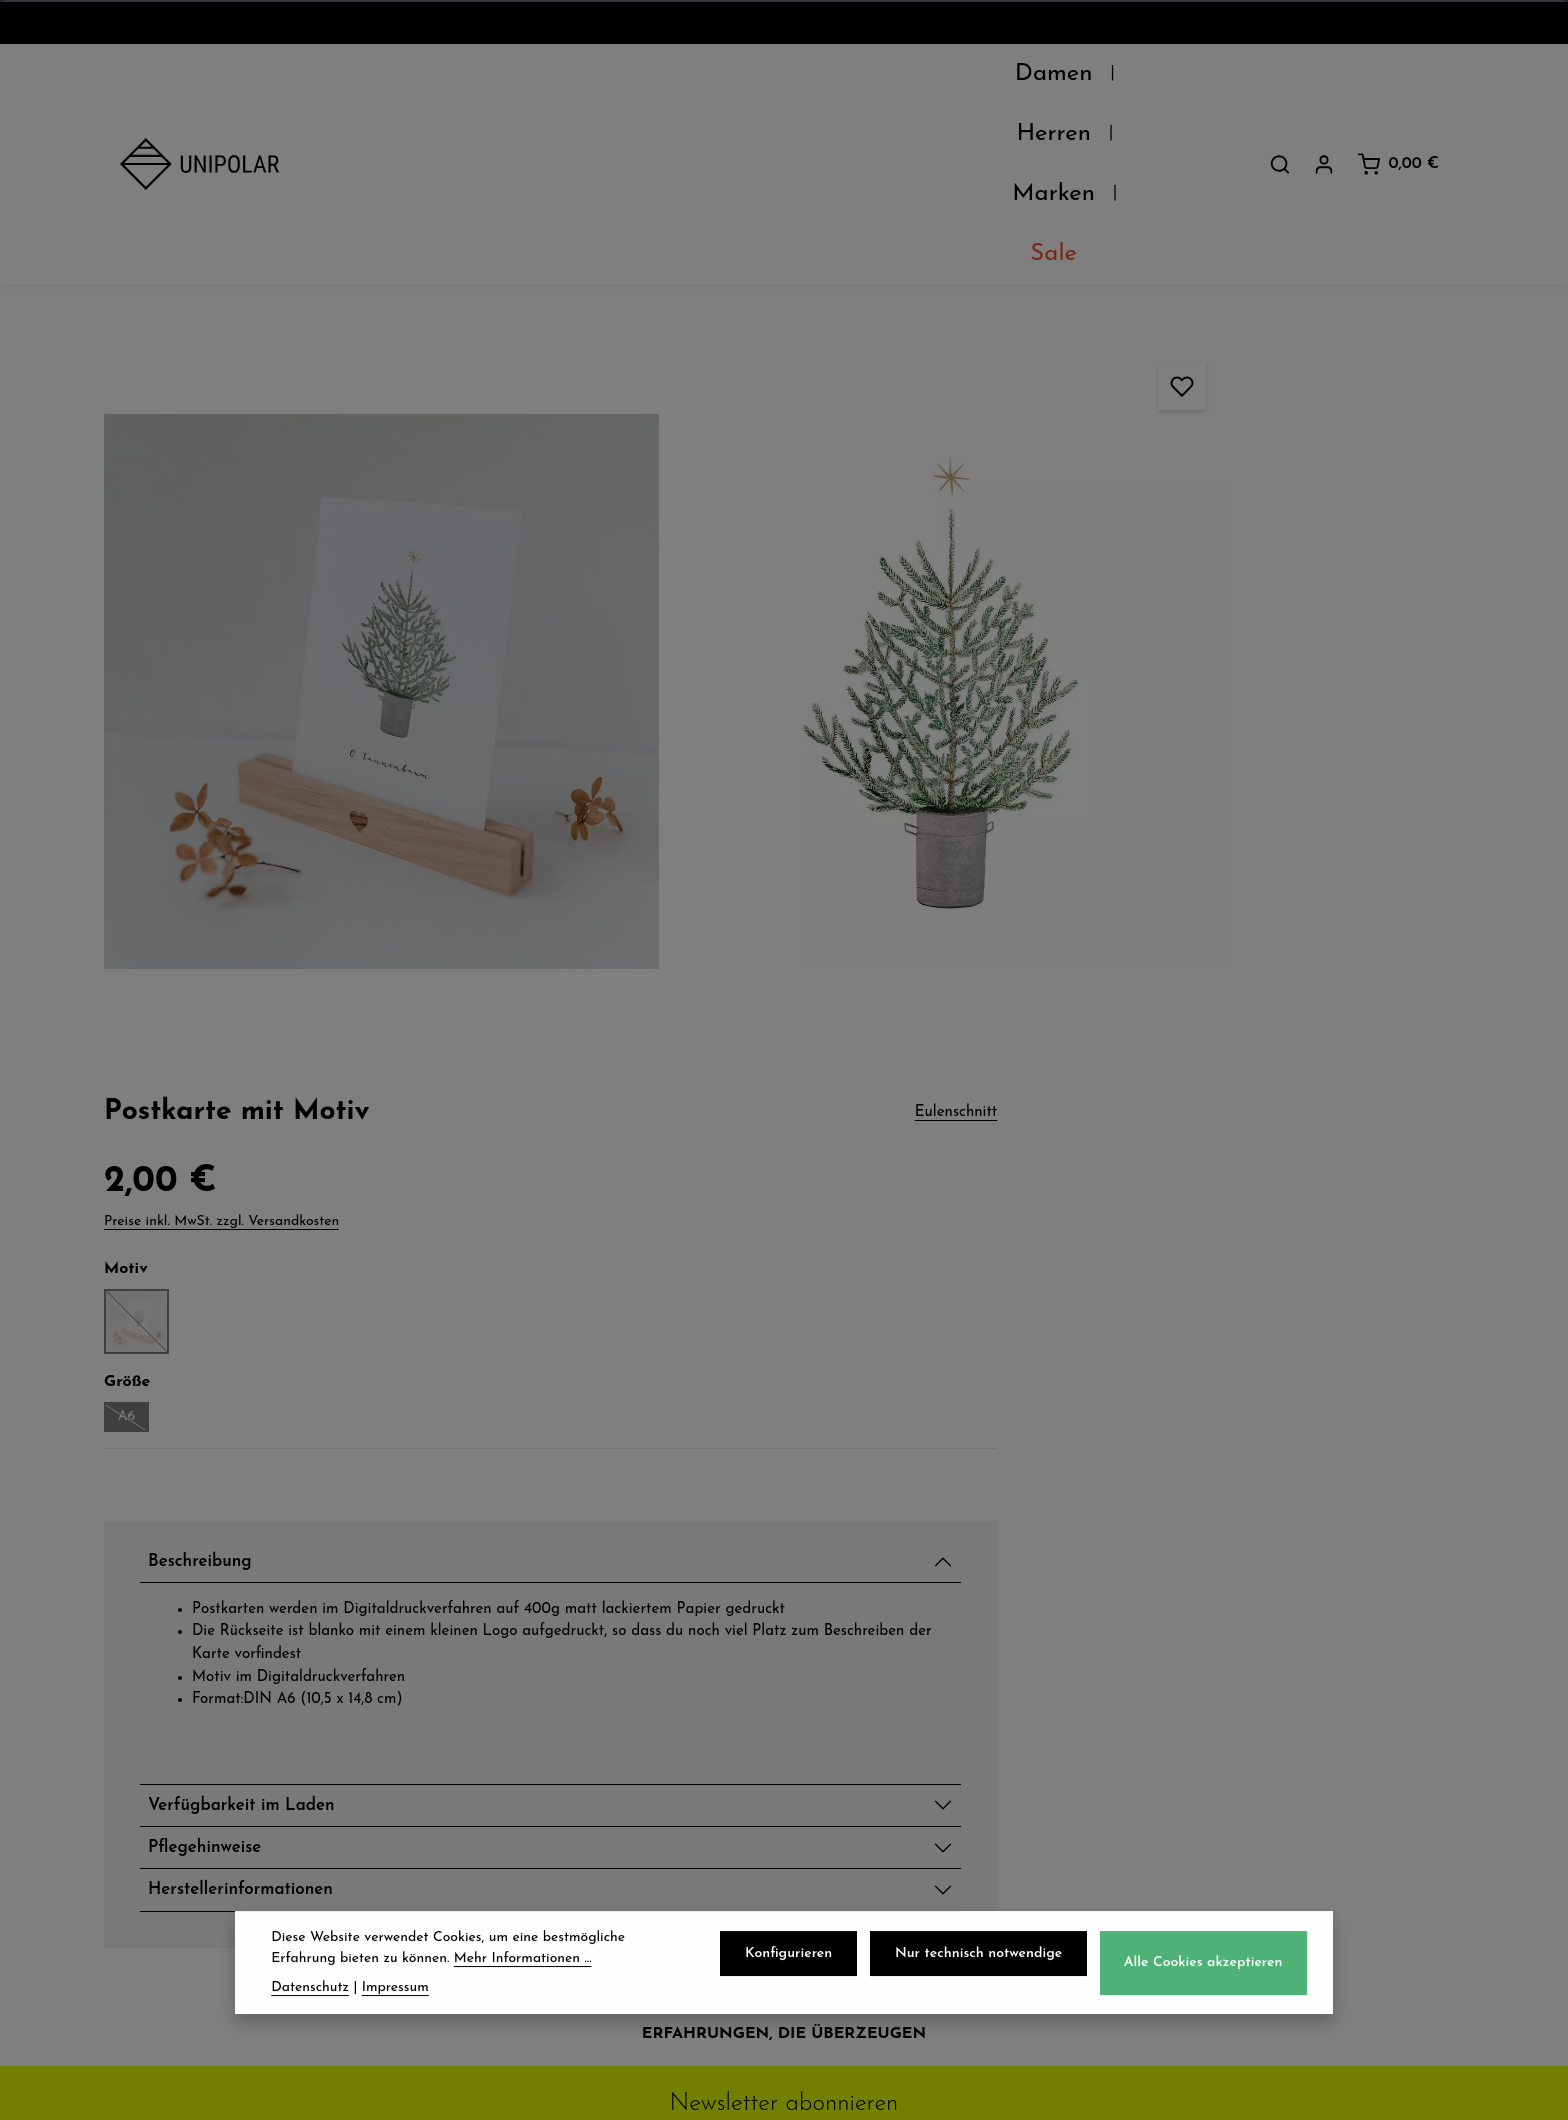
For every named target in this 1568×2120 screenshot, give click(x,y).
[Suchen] (1280, 79)
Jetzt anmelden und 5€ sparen (783, 1428)
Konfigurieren (799, 1958)
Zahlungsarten (536, 1658)
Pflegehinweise (1148, 1024)
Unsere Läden (183, 1658)
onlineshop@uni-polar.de (1280, 1653)
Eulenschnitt (1420, 174)
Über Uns (162, 1614)
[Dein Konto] (1324, 79)
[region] (550, 444)
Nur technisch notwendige (985, 1958)
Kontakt (155, 1746)
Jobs (139, 1702)
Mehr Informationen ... (523, 1963)
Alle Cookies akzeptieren (1205, 1967)
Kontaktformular (1244, 1867)
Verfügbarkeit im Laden (1191, 977)
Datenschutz (875, 1614)
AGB (840, 1658)
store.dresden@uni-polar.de (1292, 1775)
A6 (1066, 482)
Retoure (505, 1702)
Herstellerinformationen (1190, 1071)
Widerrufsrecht (887, 1702)
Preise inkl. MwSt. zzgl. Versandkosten (1154, 283)
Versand (506, 1614)
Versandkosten (1006, 2089)
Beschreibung (1142, 626)
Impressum (868, 1746)
